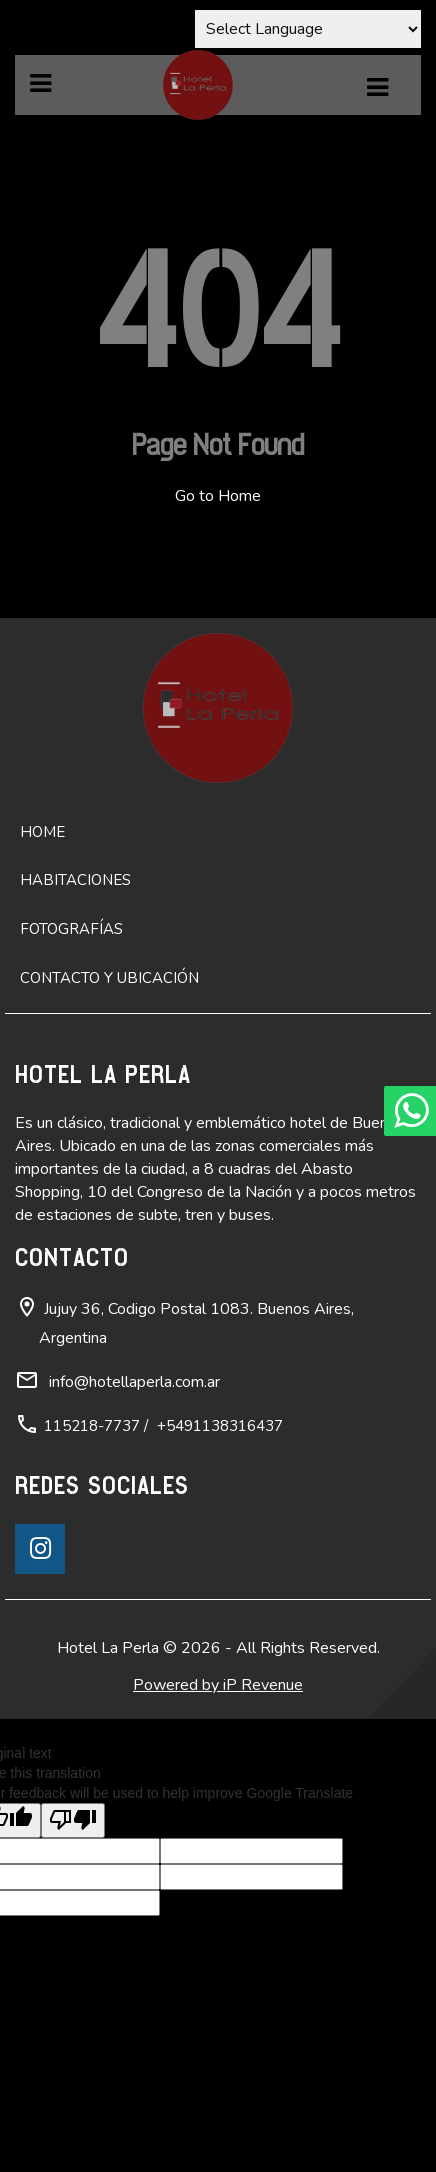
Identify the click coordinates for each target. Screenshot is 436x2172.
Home (42, 832)
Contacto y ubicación (109, 978)
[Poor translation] (73, 1820)
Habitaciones (75, 880)
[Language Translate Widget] (308, 29)
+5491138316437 (220, 1426)
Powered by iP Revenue (218, 1685)
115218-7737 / (96, 1426)
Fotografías (71, 929)
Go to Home (218, 496)
